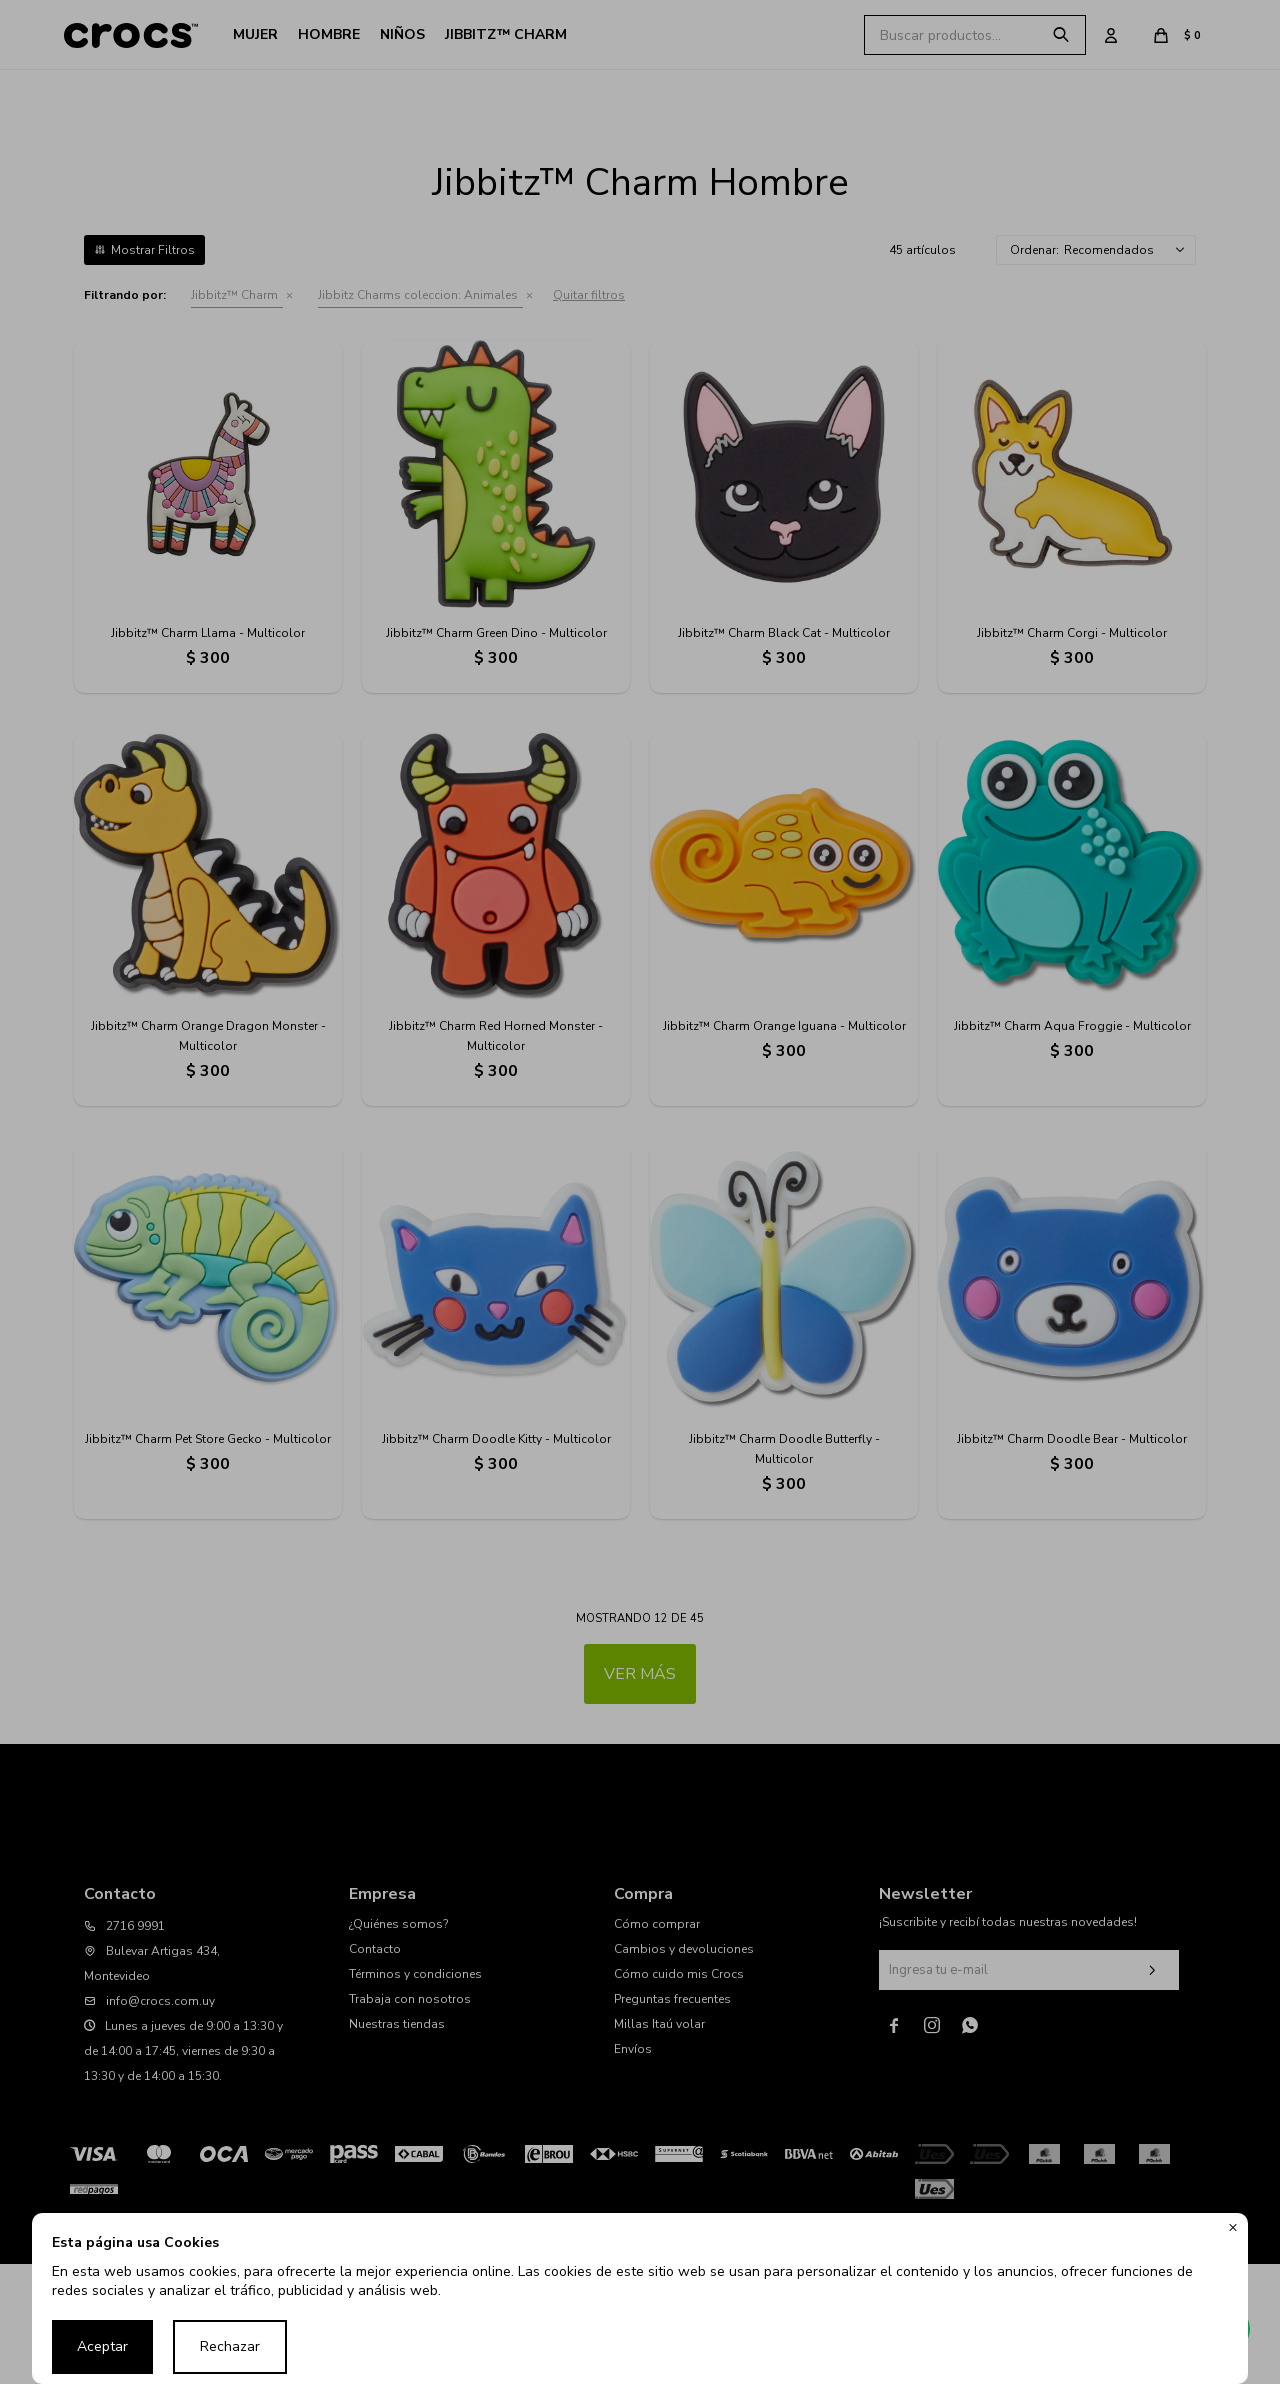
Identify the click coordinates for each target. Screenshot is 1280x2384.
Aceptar (102, 2346)
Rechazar (230, 2346)
